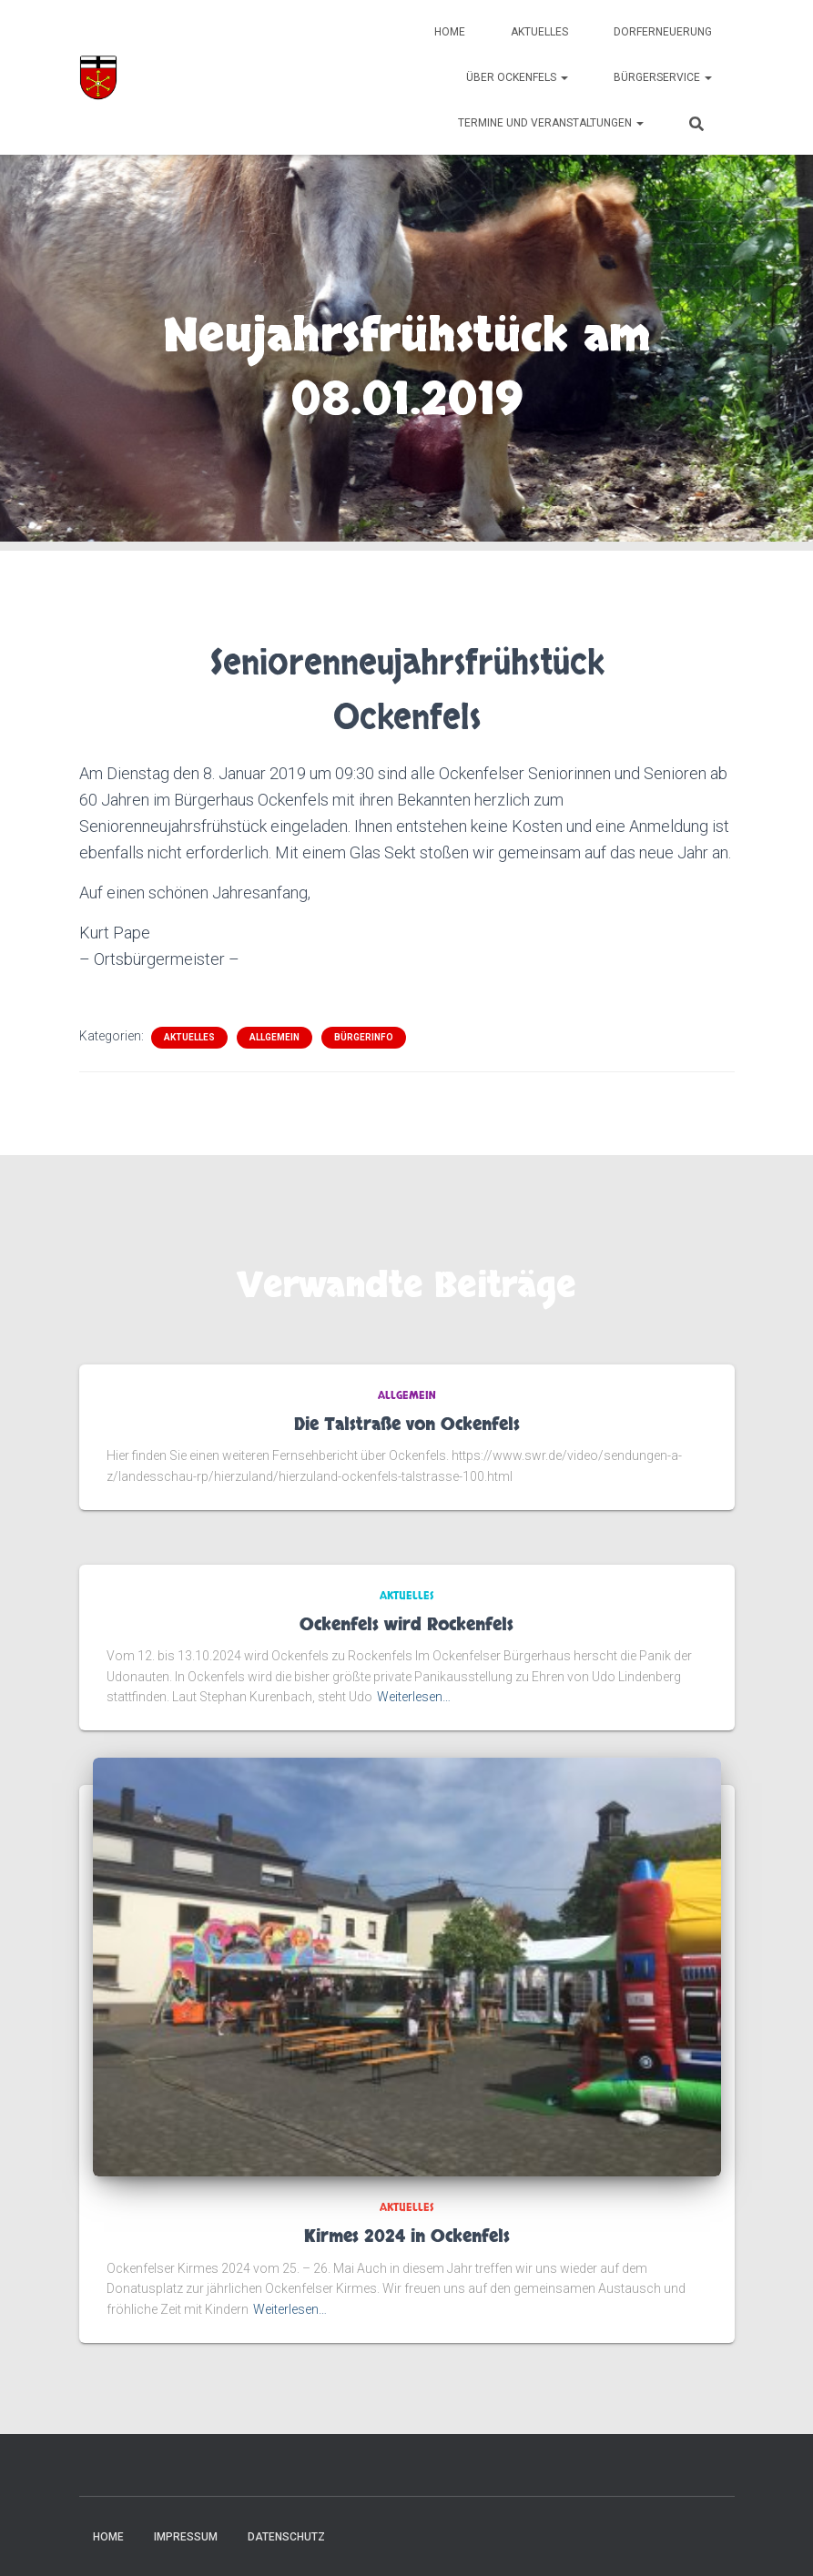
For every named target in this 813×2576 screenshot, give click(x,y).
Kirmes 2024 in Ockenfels (407, 2237)
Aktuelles (539, 31)
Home (449, 31)
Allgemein (274, 1037)
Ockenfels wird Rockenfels (406, 1625)
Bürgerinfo (363, 1037)
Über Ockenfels (517, 77)
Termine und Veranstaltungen (551, 123)
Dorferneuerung (663, 31)
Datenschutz (286, 2536)
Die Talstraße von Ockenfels (407, 1425)
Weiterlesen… (414, 1696)
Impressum (186, 2536)
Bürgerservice (663, 77)
